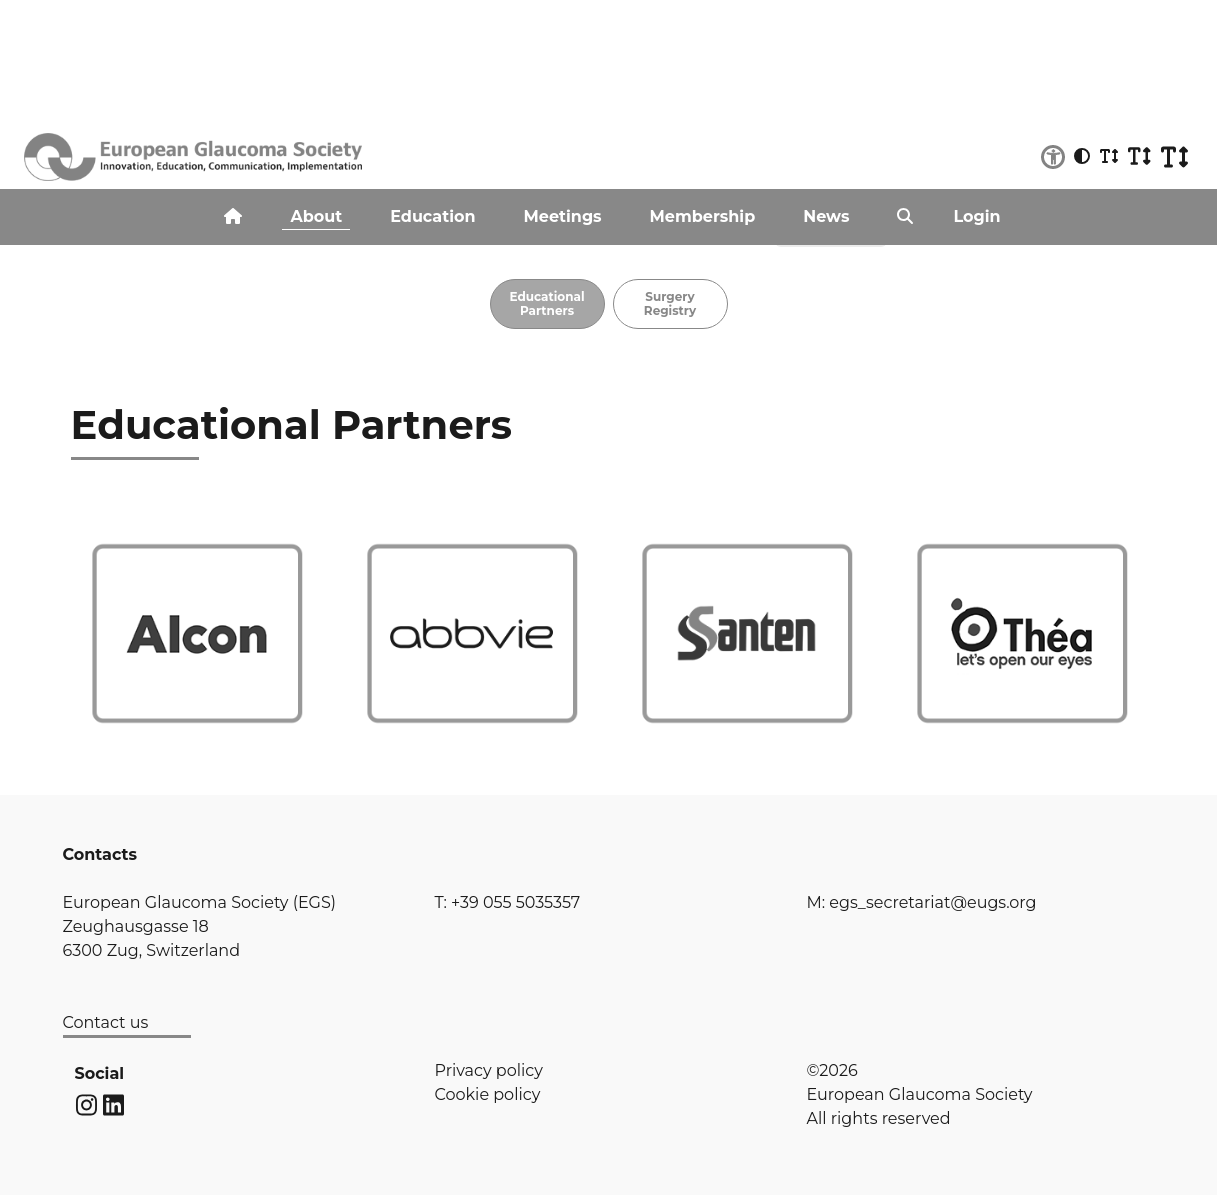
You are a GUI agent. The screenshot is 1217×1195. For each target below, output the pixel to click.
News (826, 216)
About (316, 216)
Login (976, 216)
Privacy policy (489, 1070)
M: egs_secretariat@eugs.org (922, 902)
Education (432, 216)
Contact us (106, 1022)
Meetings (563, 216)
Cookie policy (488, 1094)
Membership (703, 216)
